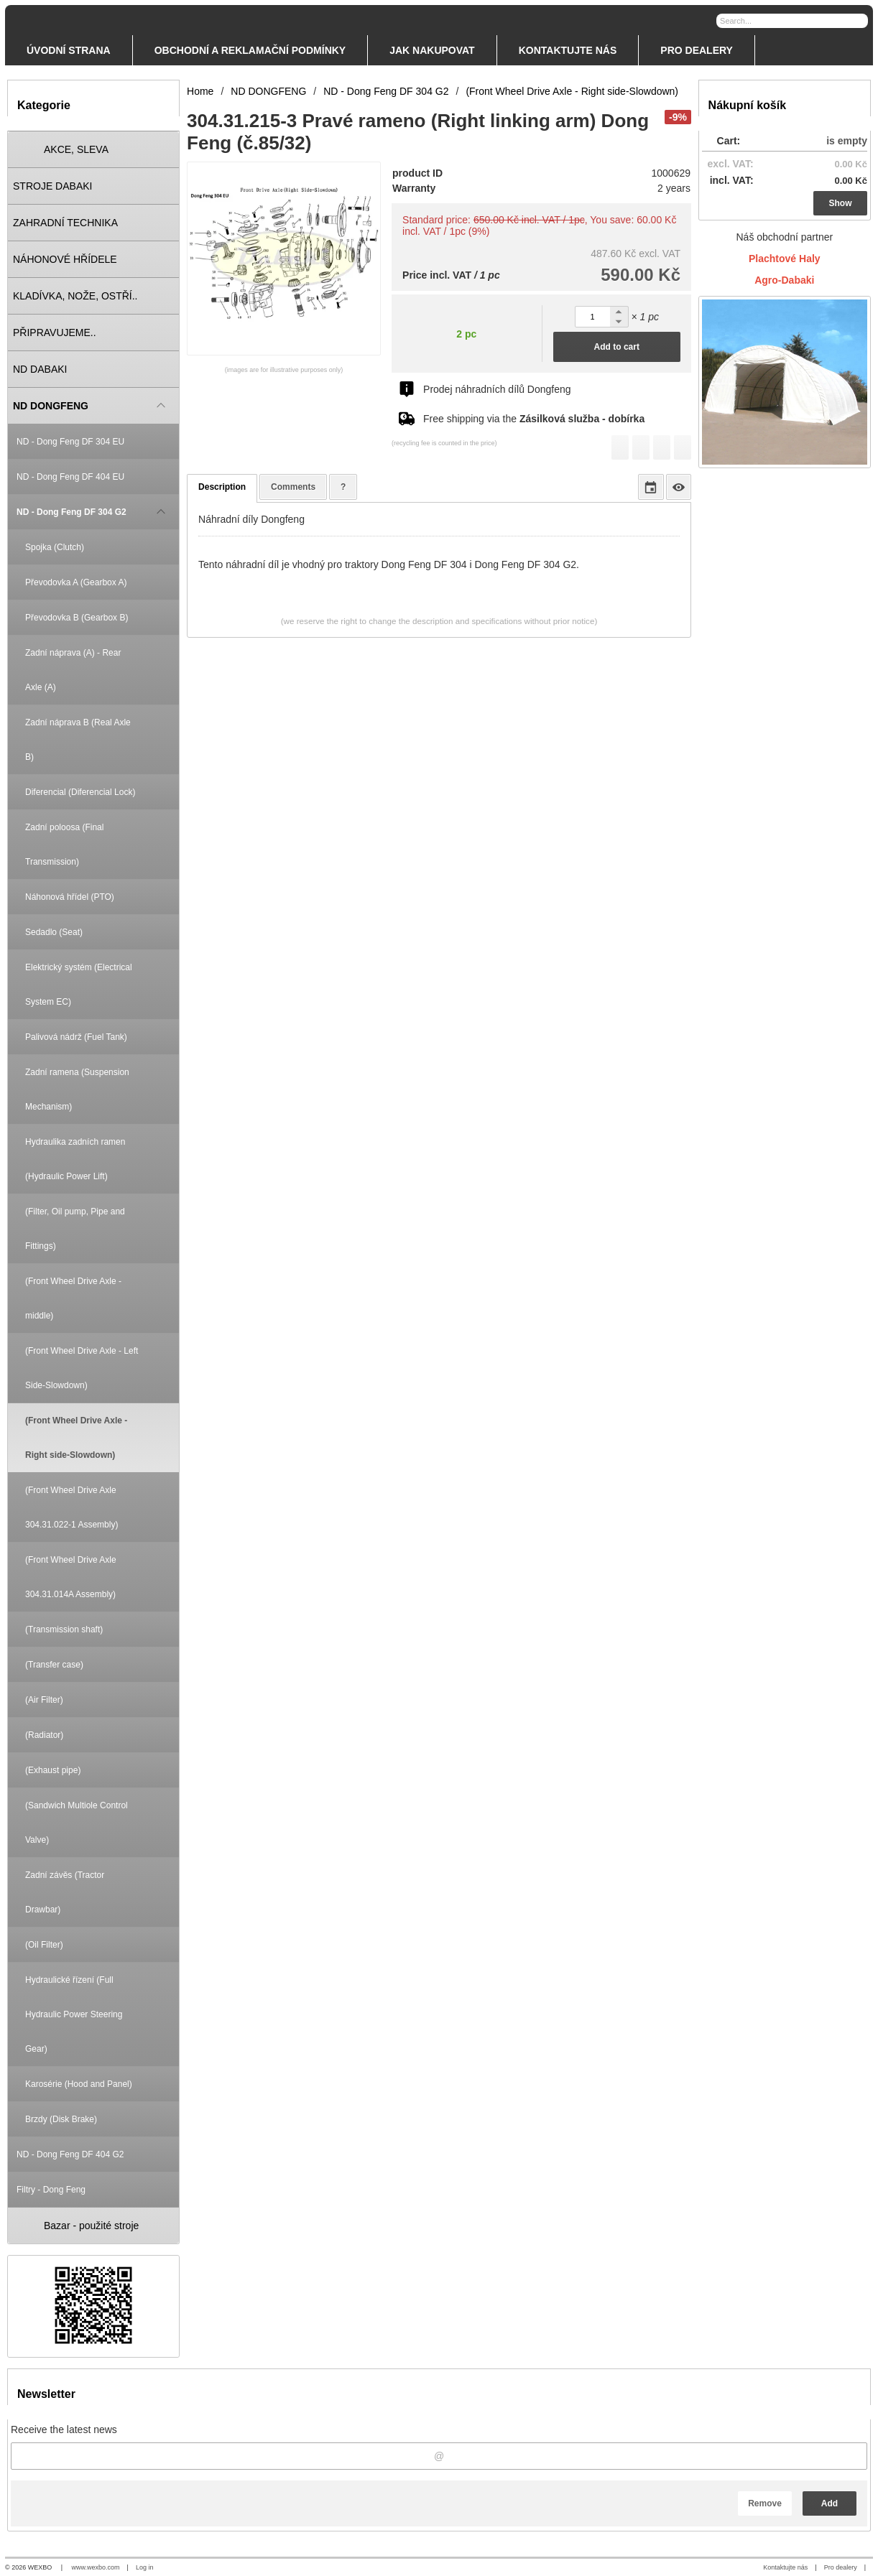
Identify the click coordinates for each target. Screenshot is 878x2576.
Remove (765, 2503)
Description (222, 487)
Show (840, 203)
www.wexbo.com (96, 2567)
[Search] (859, 20)
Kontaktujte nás (785, 2567)
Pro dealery (840, 2567)
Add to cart (616, 347)
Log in (145, 2567)
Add (829, 2503)
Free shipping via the (533, 418)
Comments (293, 487)
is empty (846, 141)
